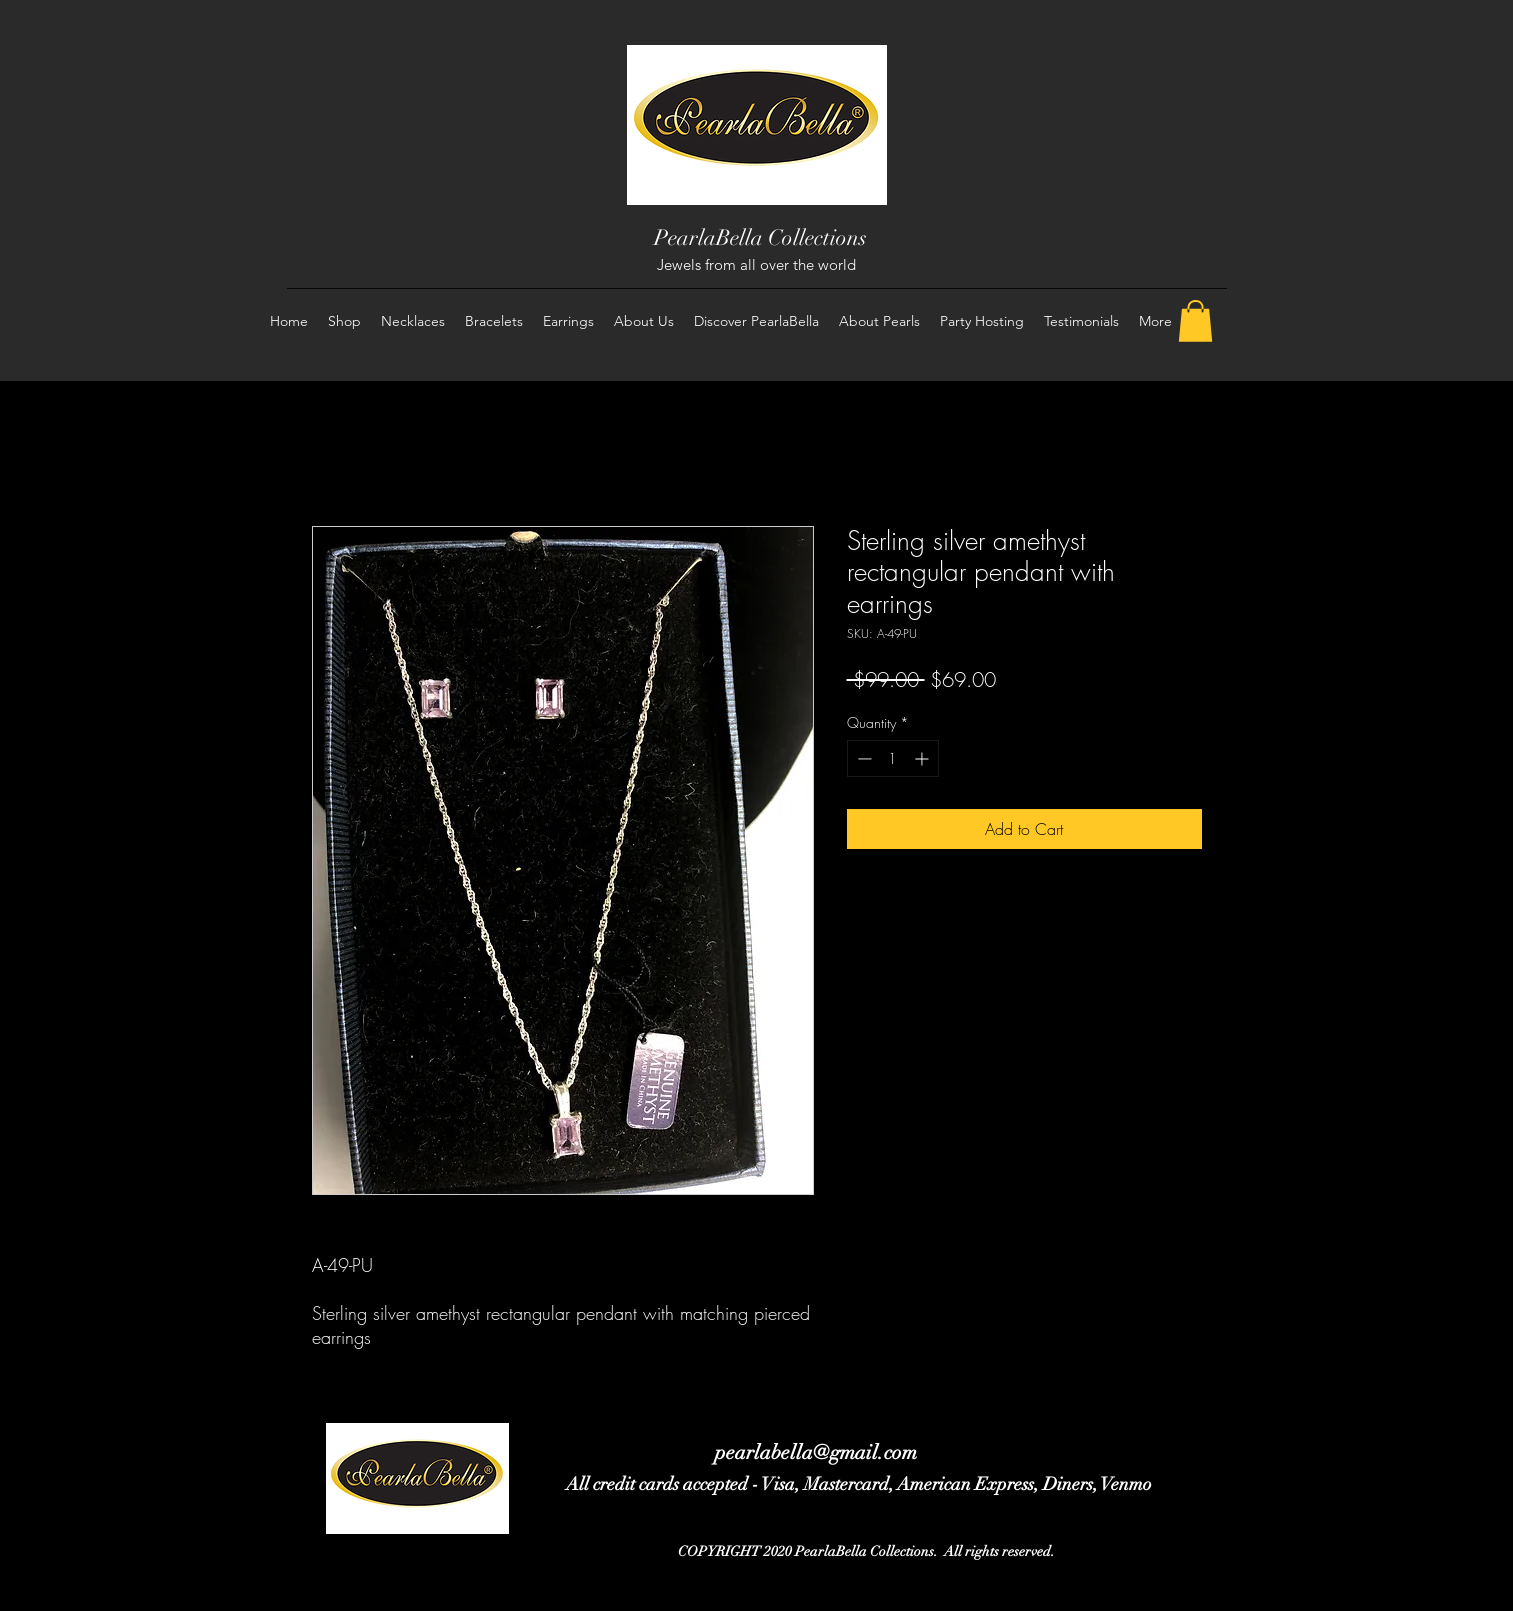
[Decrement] (862, 758)
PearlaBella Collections (760, 237)
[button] (1195, 321)
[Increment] (923, 758)
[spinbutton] (893, 758)
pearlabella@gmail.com (816, 1452)
